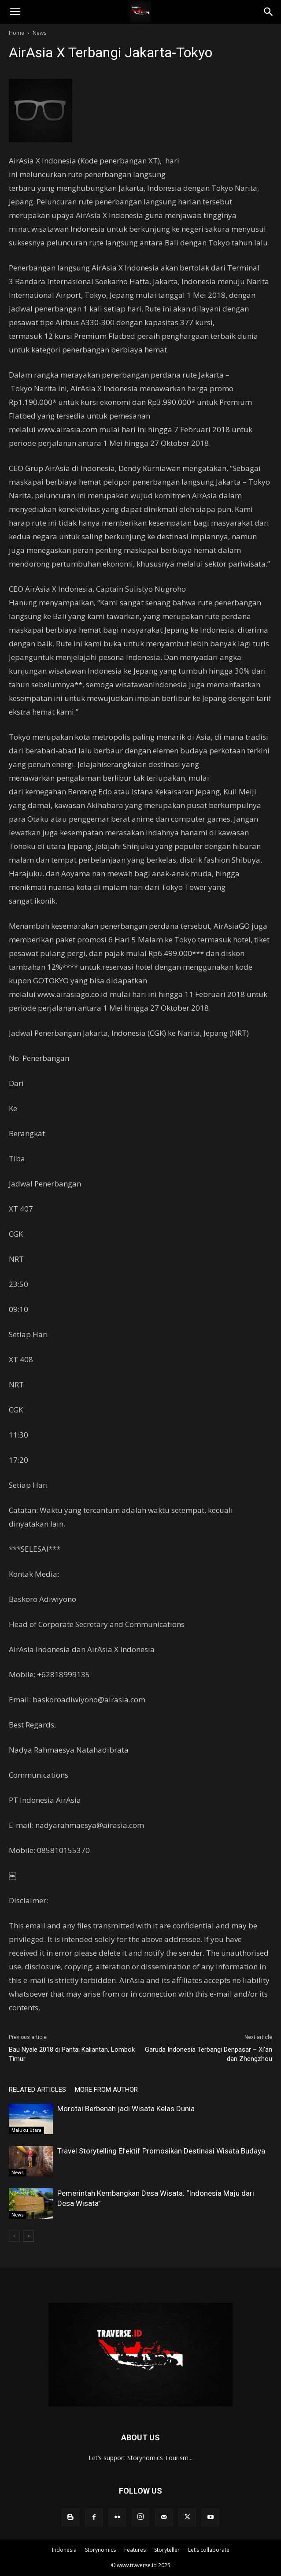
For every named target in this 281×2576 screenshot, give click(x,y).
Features (135, 2550)
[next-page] (28, 2236)
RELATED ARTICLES (37, 2090)
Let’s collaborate (208, 2550)
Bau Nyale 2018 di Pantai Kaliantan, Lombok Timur (72, 2054)
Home (16, 33)
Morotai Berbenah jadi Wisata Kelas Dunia (126, 2108)
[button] (15, 12)
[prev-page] (14, 2236)
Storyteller (167, 2550)
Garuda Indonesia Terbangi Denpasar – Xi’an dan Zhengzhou (208, 2054)
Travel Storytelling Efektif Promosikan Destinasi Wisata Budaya (161, 2150)
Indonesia (64, 2550)
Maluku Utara (26, 2130)
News (39, 33)
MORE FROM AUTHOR (106, 2090)
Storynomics (100, 2550)
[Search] (268, 12)
